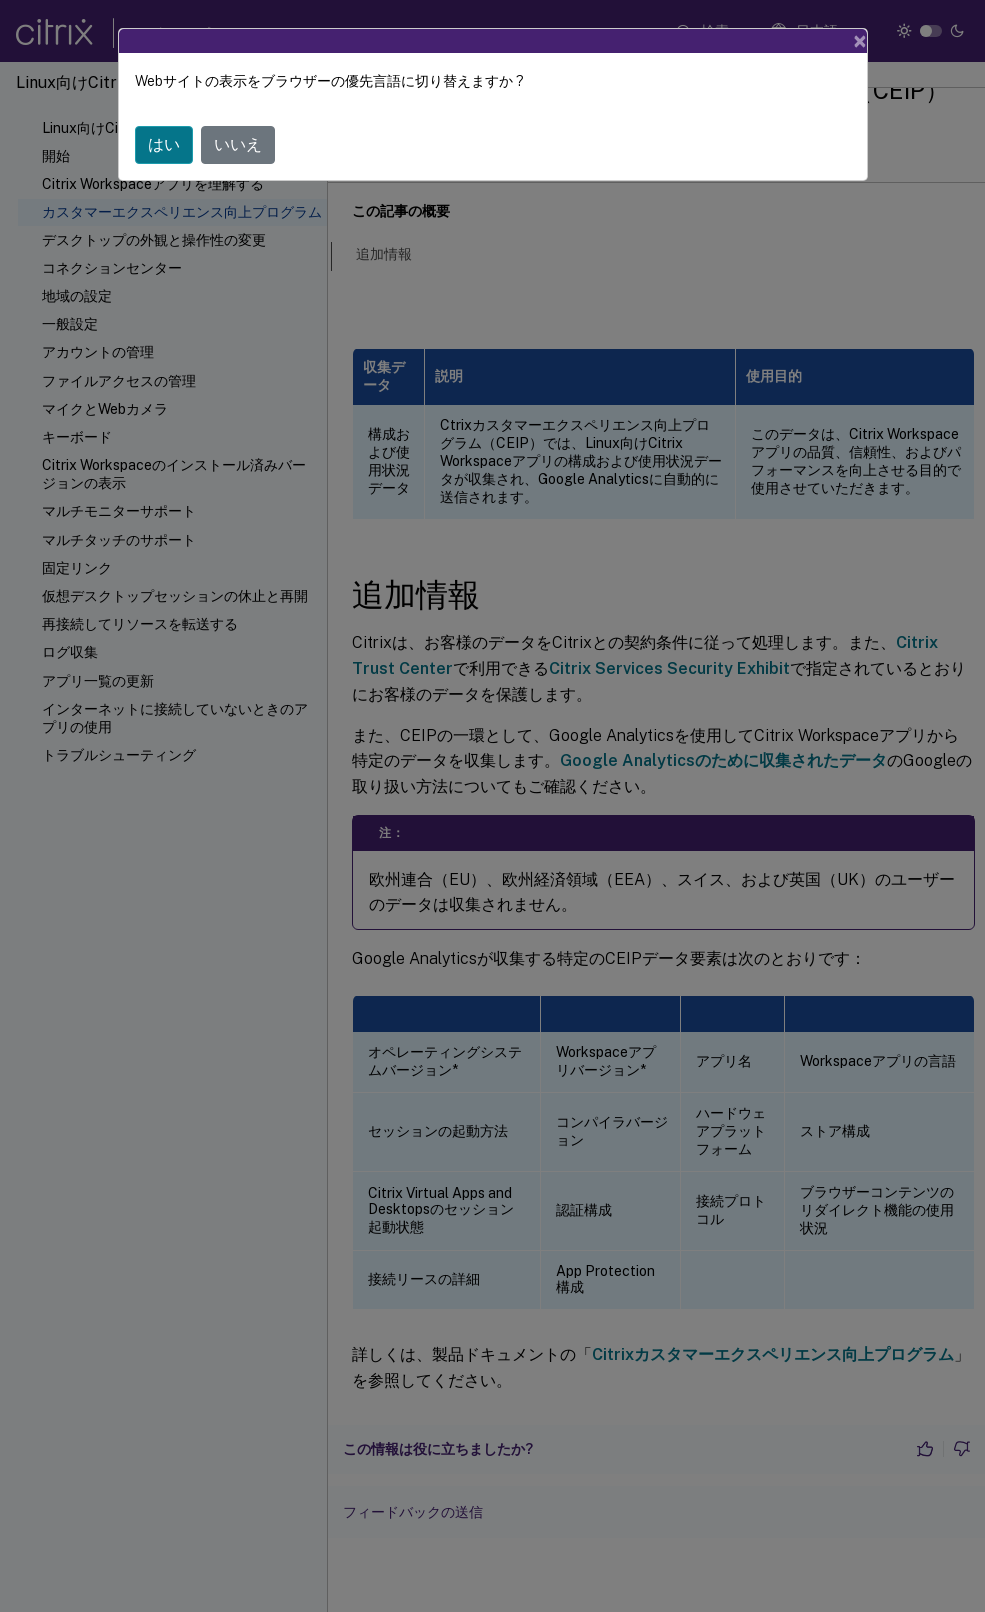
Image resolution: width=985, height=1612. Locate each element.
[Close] (860, 41)
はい (164, 144)
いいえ (238, 144)
